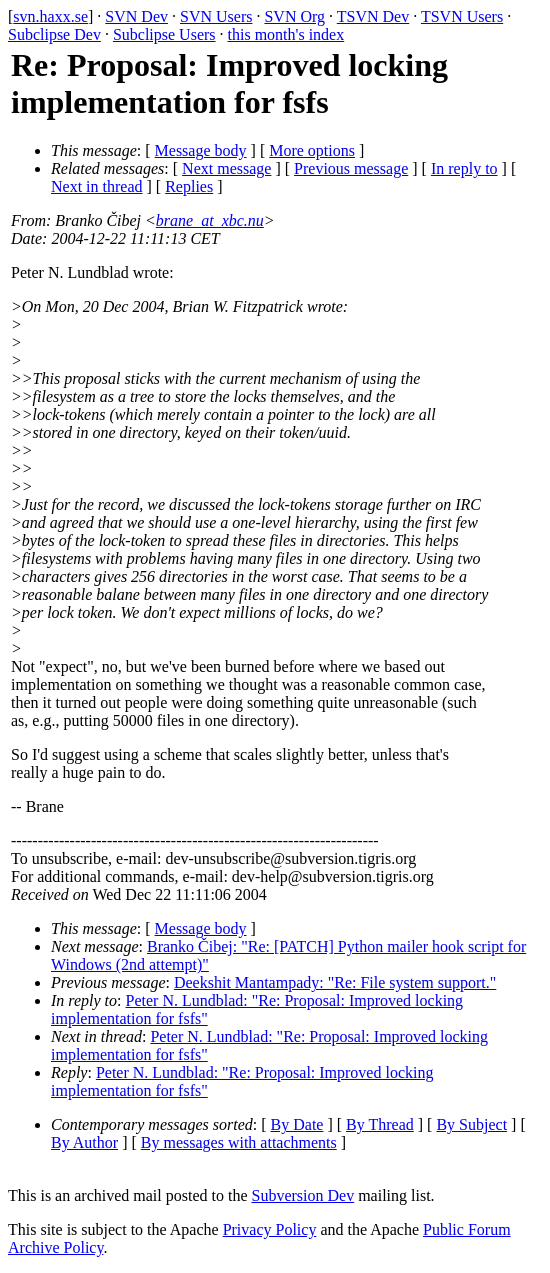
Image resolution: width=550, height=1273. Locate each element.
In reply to (464, 168)
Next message (226, 168)
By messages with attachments (239, 1142)
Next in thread (97, 186)
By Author (84, 1142)
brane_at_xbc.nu (210, 220)
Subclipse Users (164, 34)
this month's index (286, 34)
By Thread (380, 1124)
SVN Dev (136, 16)
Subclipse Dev (54, 34)
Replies (189, 186)
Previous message (351, 168)
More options (312, 150)
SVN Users (216, 16)
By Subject (471, 1124)
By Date (297, 1124)
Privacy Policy (270, 1229)
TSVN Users (462, 16)
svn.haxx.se (50, 16)
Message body (201, 150)
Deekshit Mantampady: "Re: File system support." (335, 982)
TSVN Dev (373, 16)
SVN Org (294, 16)
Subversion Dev (303, 1195)
